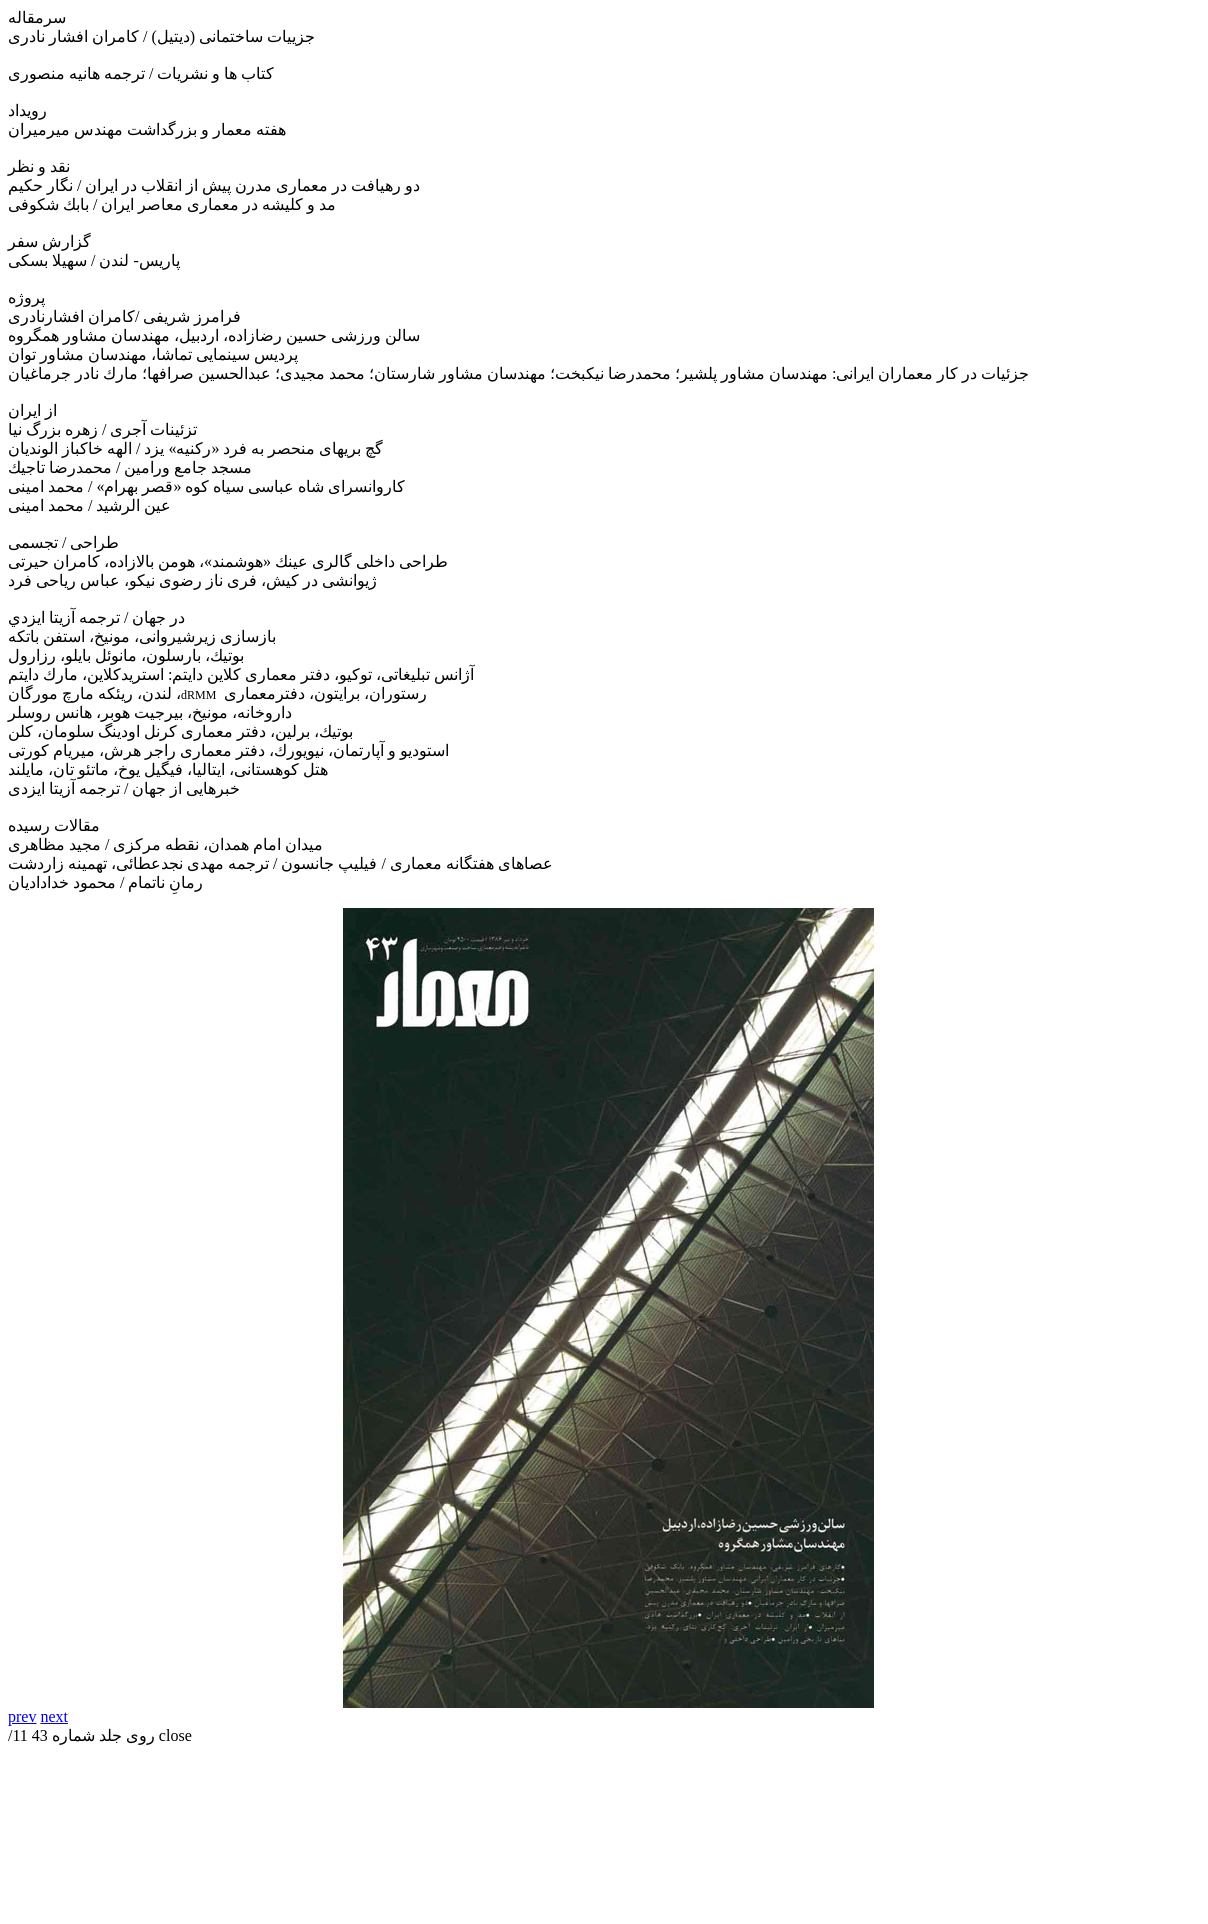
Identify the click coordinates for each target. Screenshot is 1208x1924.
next (54, 1716)
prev (22, 1716)
